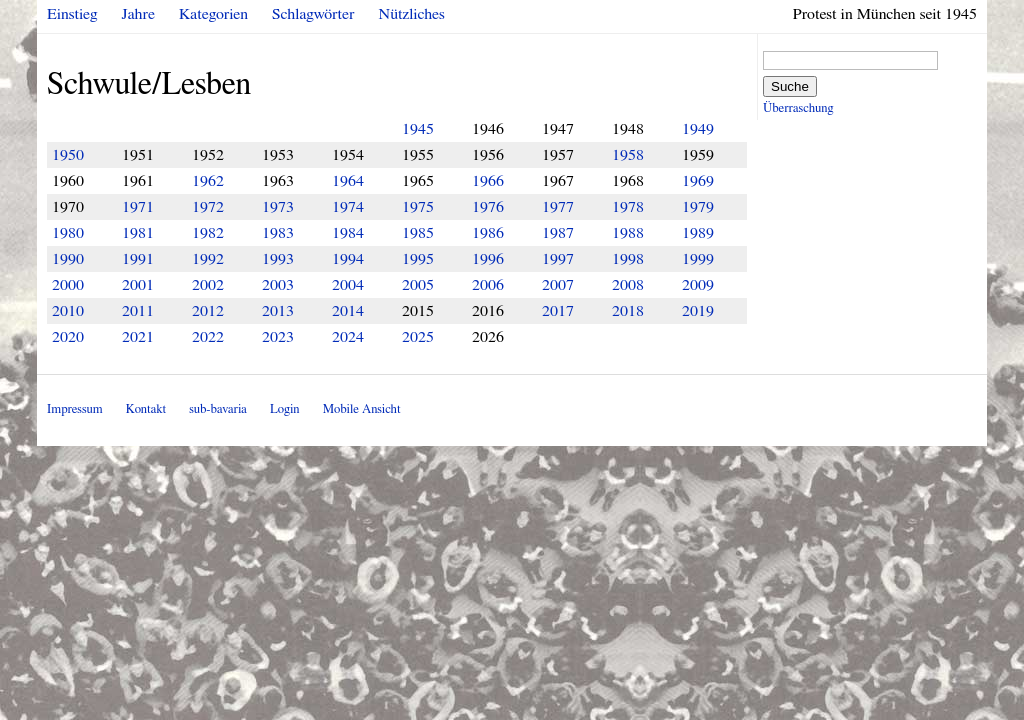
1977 (558, 207)
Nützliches (412, 14)
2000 (68, 285)
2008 (628, 285)
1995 (418, 259)
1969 (698, 181)
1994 (348, 259)
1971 (138, 207)
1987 (558, 233)
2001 (138, 285)
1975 (418, 207)
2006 (488, 285)
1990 (68, 259)
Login (285, 409)
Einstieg (72, 14)
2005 (418, 285)
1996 (488, 259)
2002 (208, 285)
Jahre (138, 14)
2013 (278, 311)
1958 (628, 155)
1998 (628, 259)
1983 (278, 233)
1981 (138, 233)
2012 (208, 311)
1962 (208, 181)
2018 (628, 311)
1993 (278, 259)
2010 (68, 311)
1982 (208, 233)
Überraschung (798, 108)
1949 (698, 129)
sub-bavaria (217, 409)
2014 (348, 311)
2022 (208, 337)
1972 (208, 207)
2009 (698, 285)
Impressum (75, 409)
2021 (138, 337)
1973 (278, 207)
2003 (278, 285)
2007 (558, 285)
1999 (698, 259)
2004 (348, 285)
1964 (348, 181)
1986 (488, 233)
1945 (418, 129)
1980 (68, 233)
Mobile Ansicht (362, 409)
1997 (558, 259)
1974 (348, 207)
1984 (348, 233)
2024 (348, 337)
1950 (68, 155)
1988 (628, 233)
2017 (558, 311)
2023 (278, 337)
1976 (488, 207)
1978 (628, 207)
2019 (698, 311)
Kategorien (213, 14)
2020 (68, 337)
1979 (698, 207)
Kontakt (146, 409)
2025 (418, 337)
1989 (698, 233)
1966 (488, 181)
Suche (790, 86)
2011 (138, 311)
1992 (208, 259)
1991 (138, 259)
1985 (418, 233)
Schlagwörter (313, 14)
